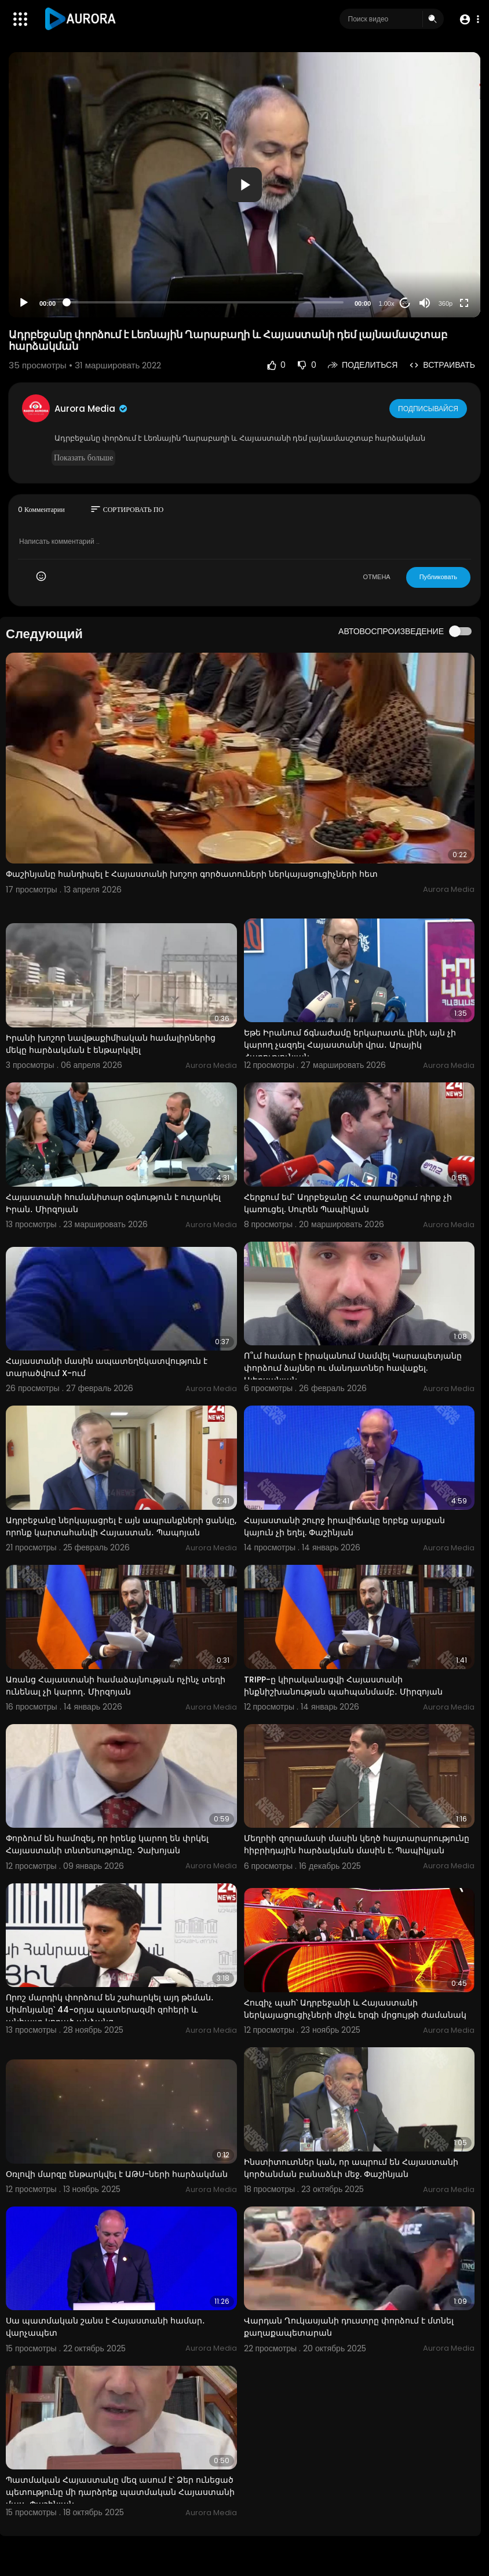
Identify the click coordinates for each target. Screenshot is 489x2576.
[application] (244, 184)
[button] (467, 19)
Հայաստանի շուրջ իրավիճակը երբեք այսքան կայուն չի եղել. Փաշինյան (344, 1526)
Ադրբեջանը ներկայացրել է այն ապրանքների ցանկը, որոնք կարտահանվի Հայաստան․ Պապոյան (121, 1526)
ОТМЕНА (377, 576)
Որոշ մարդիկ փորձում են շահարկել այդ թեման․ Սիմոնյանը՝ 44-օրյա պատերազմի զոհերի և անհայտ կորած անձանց (110, 2010)
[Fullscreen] (464, 303)
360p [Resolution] (445, 303)
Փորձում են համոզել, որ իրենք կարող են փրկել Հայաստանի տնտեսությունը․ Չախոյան (107, 1844)
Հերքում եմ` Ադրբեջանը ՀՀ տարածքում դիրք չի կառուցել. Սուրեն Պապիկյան (348, 1203)
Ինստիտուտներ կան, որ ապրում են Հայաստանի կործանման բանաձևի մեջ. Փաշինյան (351, 2168)
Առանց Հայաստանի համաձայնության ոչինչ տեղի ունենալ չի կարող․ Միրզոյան (115, 1685)
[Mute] (424, 303)
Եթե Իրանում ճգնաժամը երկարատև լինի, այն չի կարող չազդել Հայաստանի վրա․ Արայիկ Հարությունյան (350, 1045)
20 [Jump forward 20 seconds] (405, 302)
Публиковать (438, 576)
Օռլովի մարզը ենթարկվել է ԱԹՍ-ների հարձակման (117, 2174)
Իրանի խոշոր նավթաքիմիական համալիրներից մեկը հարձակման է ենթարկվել (111, 1044)
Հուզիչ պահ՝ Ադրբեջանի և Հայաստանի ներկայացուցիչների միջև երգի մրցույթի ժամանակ (355, 2009)
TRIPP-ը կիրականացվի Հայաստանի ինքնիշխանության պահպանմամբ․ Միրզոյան (343, 1685)
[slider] (205, 302)
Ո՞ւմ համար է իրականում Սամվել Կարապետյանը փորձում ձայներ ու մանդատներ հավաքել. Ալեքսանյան (353, 1368)
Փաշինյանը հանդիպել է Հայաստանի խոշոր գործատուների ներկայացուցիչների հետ (192, 874)
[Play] (24, 303)
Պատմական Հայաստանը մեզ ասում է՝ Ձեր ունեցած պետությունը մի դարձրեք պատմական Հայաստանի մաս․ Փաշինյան (120, 2492)
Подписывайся (429, 408)
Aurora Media (91, 408)
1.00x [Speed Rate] (387, 303)
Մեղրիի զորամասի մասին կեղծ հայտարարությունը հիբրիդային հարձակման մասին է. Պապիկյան (356, 1844)
